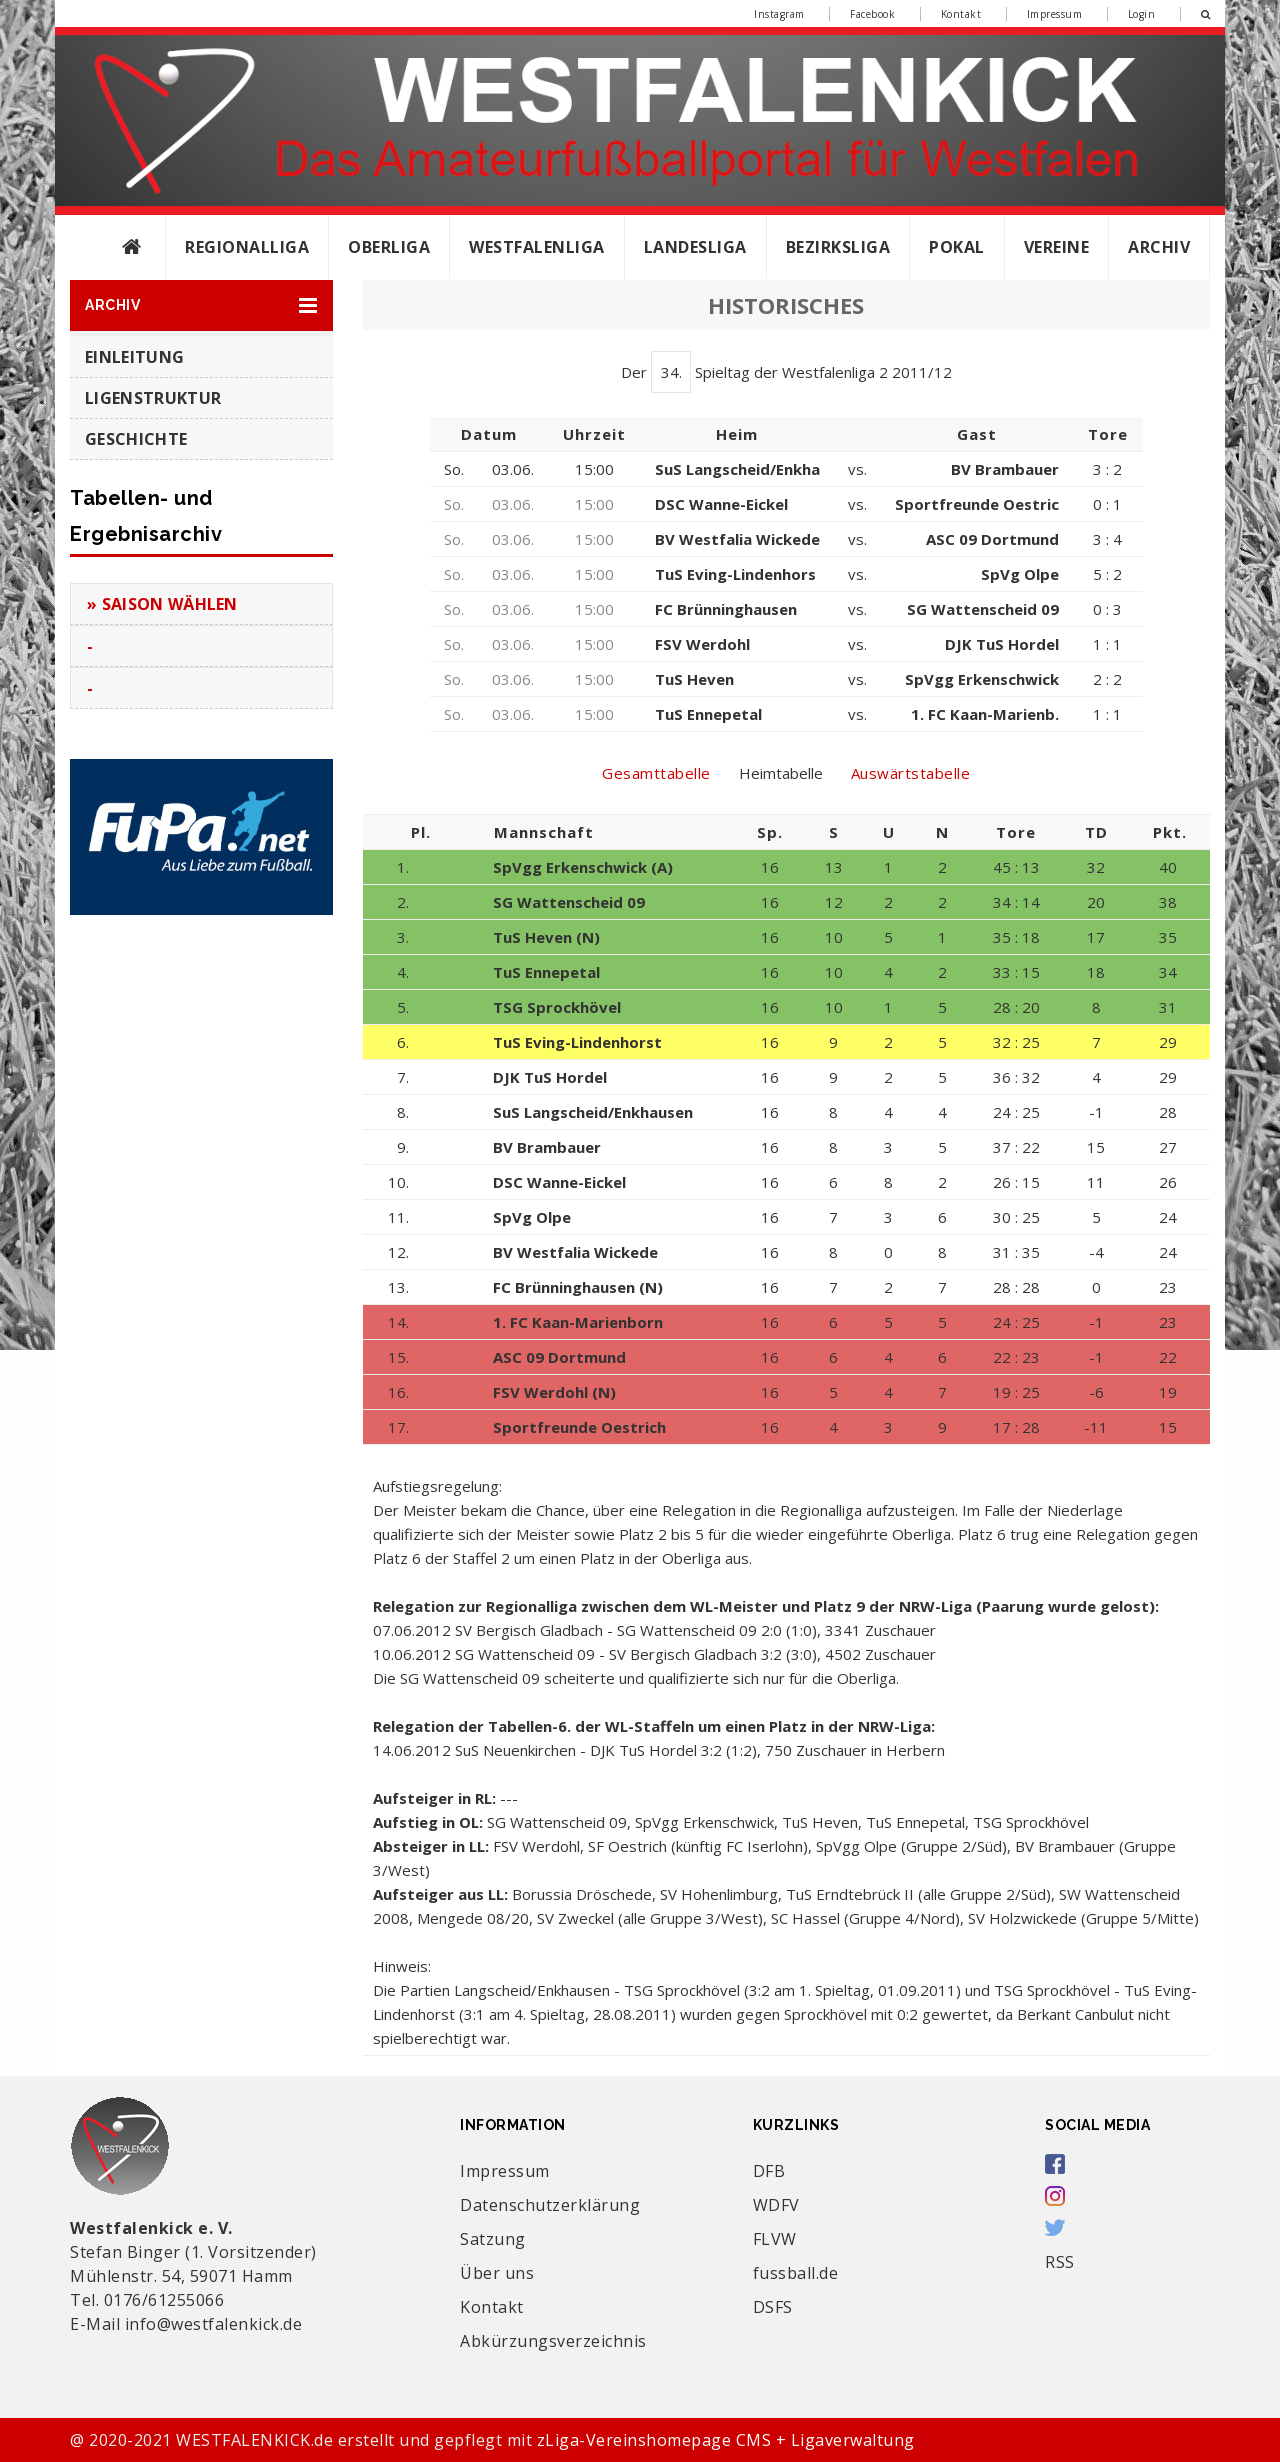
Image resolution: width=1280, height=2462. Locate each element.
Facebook (872, 14)
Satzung (493, 2239)
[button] (201, 305)
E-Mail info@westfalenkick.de (186, 2324)
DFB (769, 2171)
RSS (1060, 2262)
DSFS (773, 2307)
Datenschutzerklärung (550, 2205)
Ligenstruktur (153, 398)
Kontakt (961, 14)
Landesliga (695, 247)
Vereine (1057, 247)
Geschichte (136, 439)
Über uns (497, 2273)
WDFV (776, 2205)
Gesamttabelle (656, 773)
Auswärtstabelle (911, 773)
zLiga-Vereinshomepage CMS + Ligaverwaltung (726, 2440)
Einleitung (134, 357)
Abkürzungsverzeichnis (553, 2341)
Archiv (1159, 247)
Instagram (779, 14)
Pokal (957, 247)
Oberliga (389, 247)
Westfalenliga (537, 247)
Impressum (1055, 14)
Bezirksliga (838, 247)
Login (1142, 14)
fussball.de (796, 2273)
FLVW (775, 2239)
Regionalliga (247, 247)
